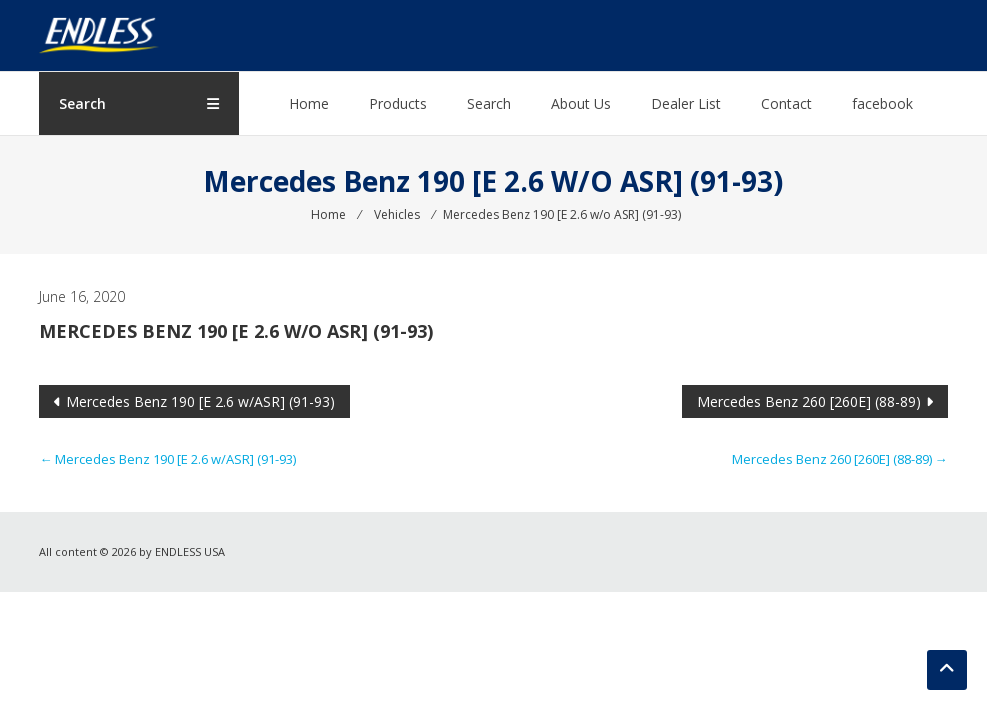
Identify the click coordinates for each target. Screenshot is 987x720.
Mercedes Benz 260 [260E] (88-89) (809, 401)
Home (309, 103)
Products (398, 103)
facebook (882, 103)
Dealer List (686, 103)
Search (489, 103)
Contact (786, 103)
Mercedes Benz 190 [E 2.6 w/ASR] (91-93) (200, 401)
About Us (581, 103)
